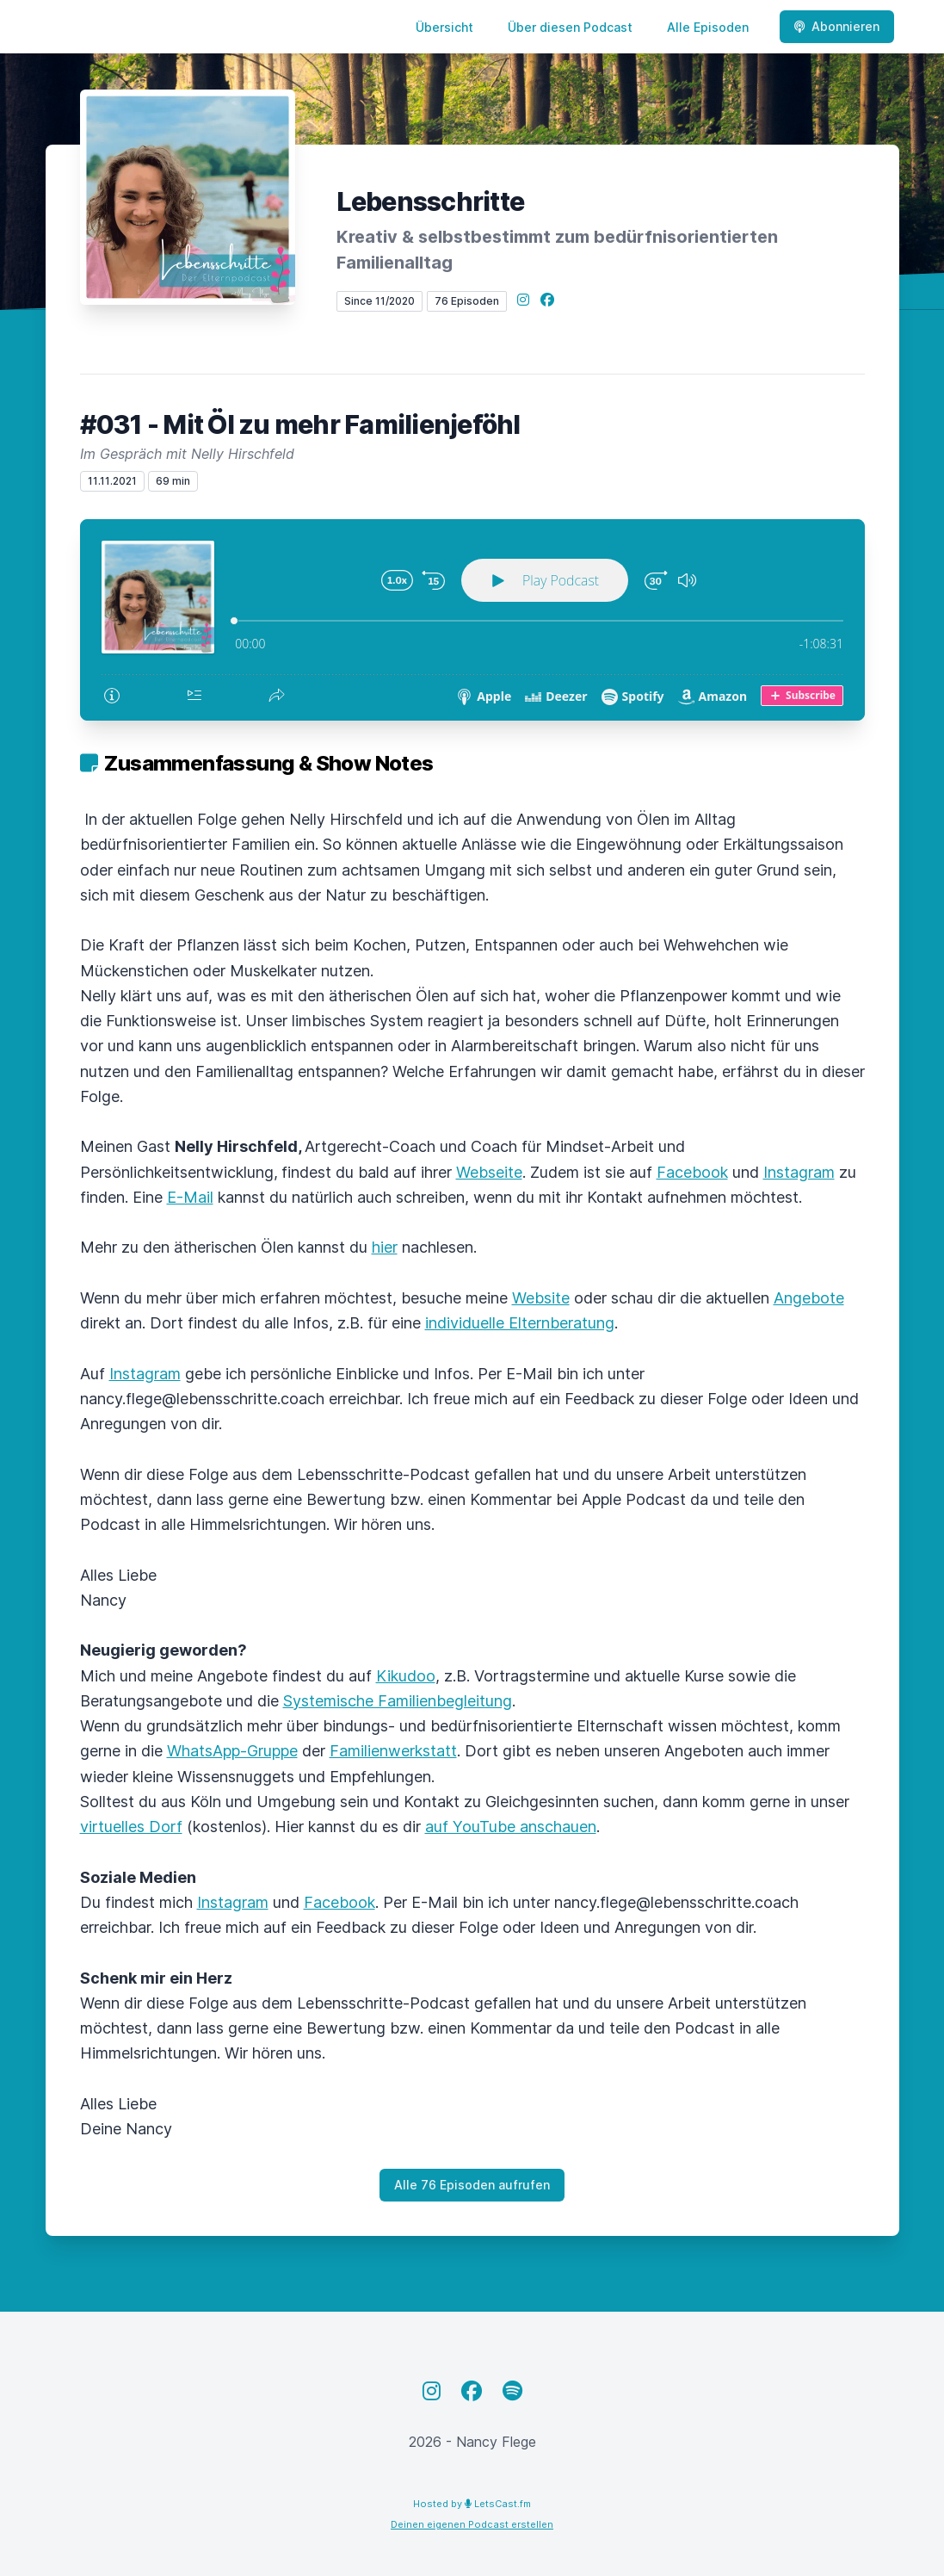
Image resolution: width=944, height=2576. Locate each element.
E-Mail (190, 1197)
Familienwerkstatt (393, 1751)
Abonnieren (836, 26)
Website (541, 1298)
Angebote (809, 1298)
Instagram (799, 1172)
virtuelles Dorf (131, 1826)
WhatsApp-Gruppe (232, 1751)
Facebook (692, 1172)
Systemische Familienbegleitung (397, 1701)
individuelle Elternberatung (519, 1323)
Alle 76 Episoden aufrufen (472, 2184)
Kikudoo (405, 1676)
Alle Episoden (708, 27)
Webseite (489, 1172)
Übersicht (444, 27)
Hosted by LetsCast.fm (472, 2504)
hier (385, 1247)
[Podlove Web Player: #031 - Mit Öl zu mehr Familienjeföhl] (472, 620)
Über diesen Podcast (570, 27)
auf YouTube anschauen (510, 1826)
